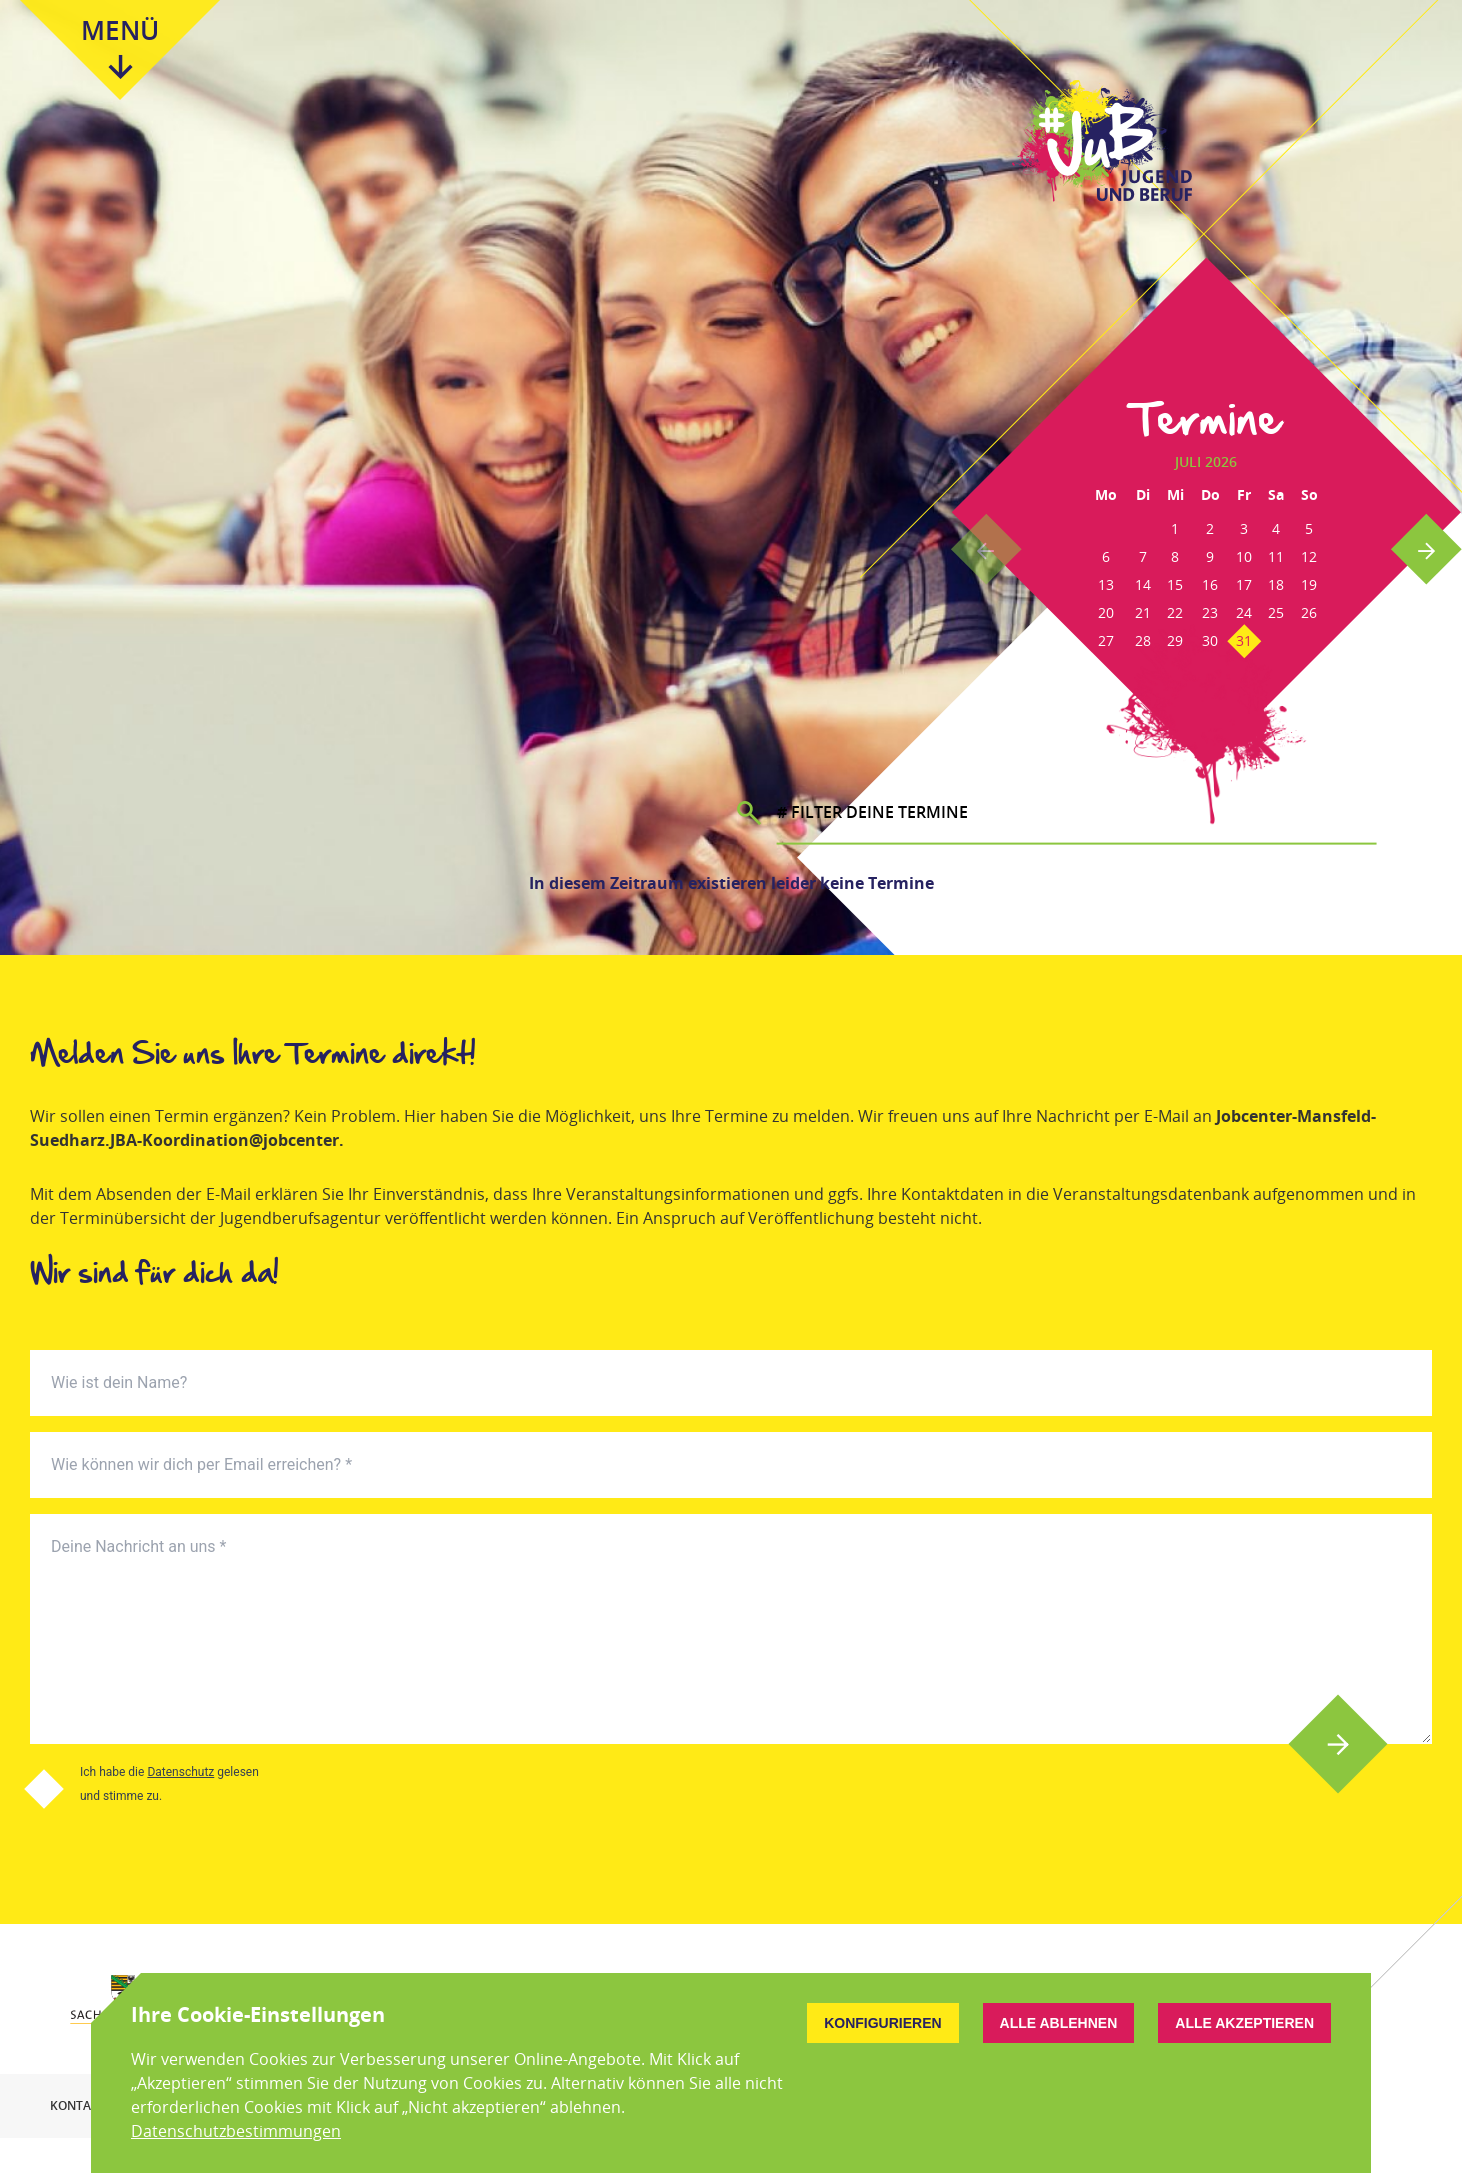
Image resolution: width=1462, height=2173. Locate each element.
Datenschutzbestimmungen (236, 2131)
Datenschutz (180, 1772)
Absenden (1338, 1744)
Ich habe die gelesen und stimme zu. (169, 1784)
